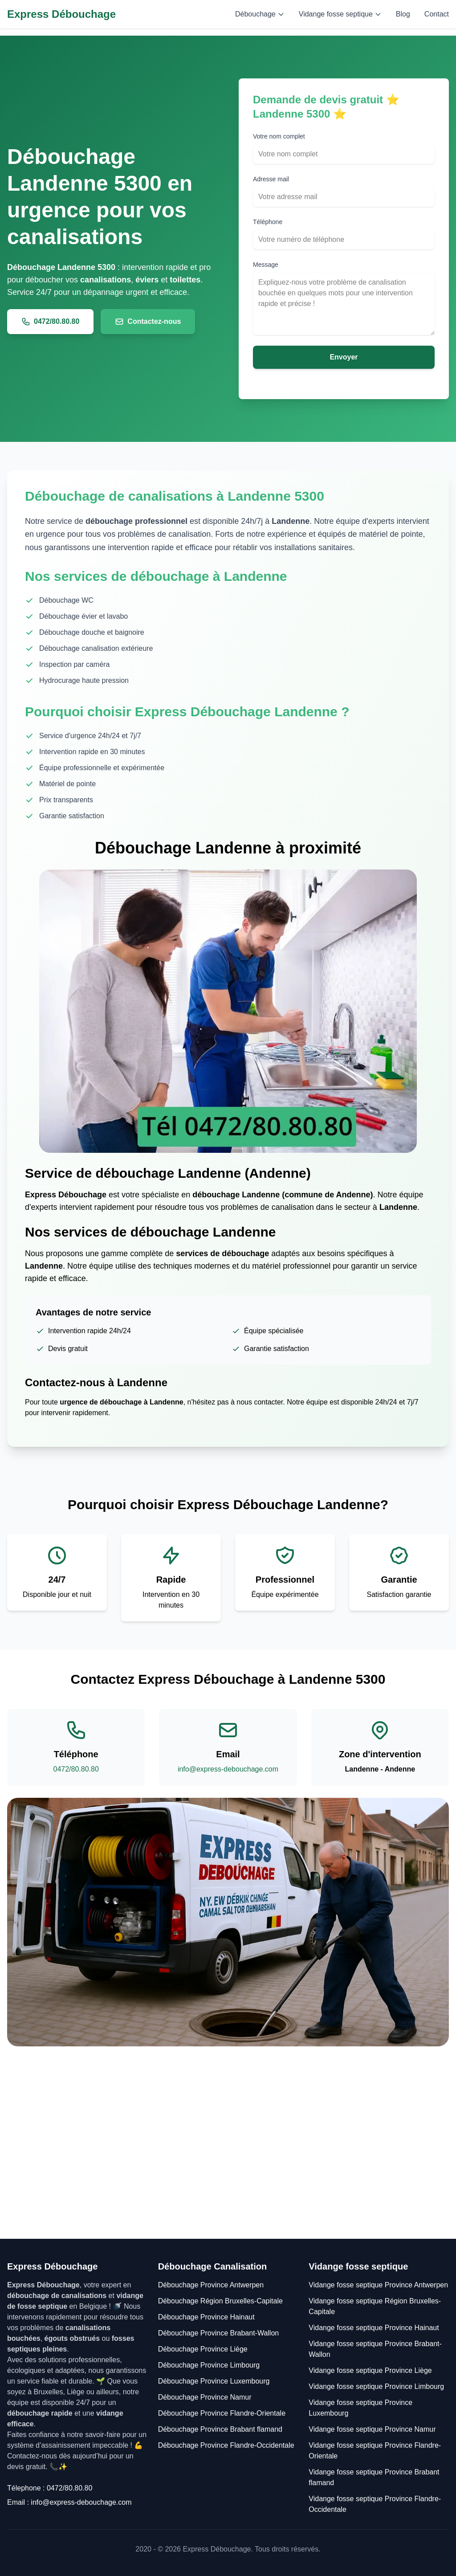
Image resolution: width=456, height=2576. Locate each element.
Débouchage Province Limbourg (209, 2365)
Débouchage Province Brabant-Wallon (218, 2333)
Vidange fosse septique (340, 14)
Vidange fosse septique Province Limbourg (376, 2386)
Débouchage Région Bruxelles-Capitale (220, 2301)
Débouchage (260, 14)
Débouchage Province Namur (205, 2397)
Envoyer (344, 357)
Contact (436, 14)
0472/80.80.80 (50, 321)
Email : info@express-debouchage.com (69, 2502)
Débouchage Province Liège (203, 2349)
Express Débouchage (61, 14)
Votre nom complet (279, 136)
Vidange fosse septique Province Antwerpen (378, 2285)
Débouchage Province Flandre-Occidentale (226, 2445)
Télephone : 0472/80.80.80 (49, 2488)
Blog (403, 14)
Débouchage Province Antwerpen (211, 2285)
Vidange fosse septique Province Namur (372, 2429)
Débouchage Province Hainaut (206, 2317)
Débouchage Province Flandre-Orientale (221, 2413)
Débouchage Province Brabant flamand (220, 2429)
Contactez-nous (148, 321)
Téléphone (267, 221)
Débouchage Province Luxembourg (214, 2381)
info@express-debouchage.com (228, 1769)
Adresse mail (271, 179)
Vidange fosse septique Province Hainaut (374, 2327)
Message (265, 264)
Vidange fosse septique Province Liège (370, 2370)
